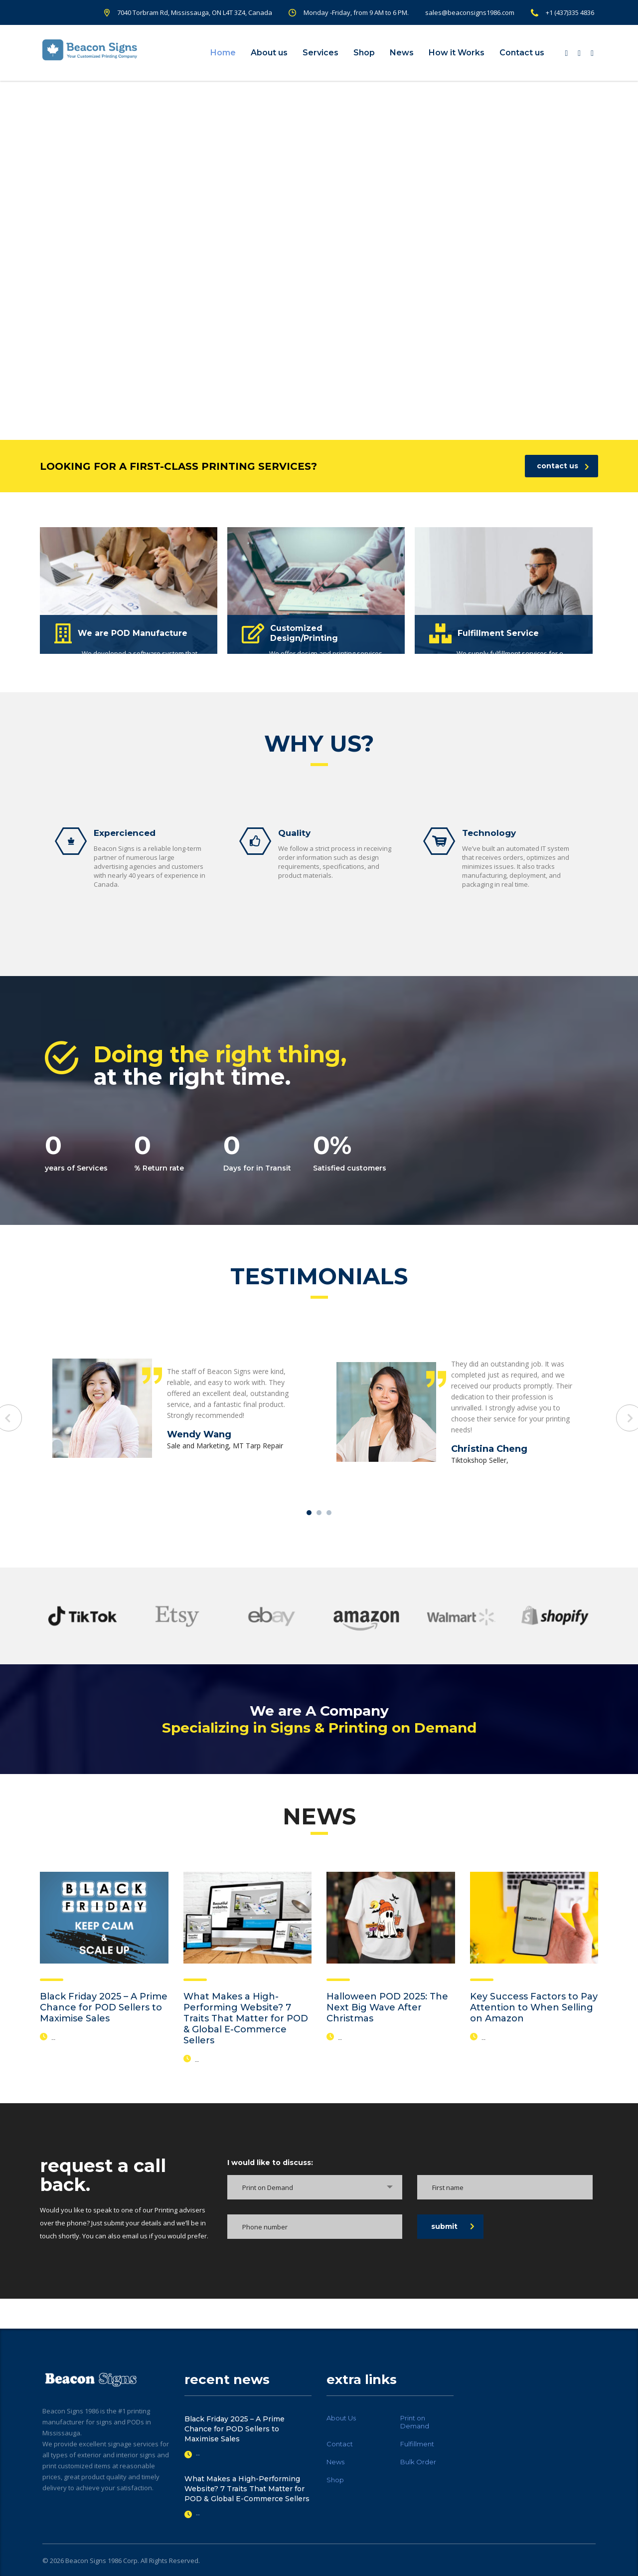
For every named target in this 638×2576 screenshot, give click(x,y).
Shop (364, 52)
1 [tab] (309, 1512)
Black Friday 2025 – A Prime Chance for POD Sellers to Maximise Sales (103, 2007)
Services (320, 52)
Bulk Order (418, 2462)
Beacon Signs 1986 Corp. (102, 2560)
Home (223, 52)
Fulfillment (417, 2444)
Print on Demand (414, 2422)
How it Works (456, 52)
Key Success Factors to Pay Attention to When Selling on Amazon (534, 2007)
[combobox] (314, 2187)
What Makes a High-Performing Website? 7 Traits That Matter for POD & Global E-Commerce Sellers (245, 2018)
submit (453, 2226)
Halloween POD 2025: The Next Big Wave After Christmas (387, 2007)
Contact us (521, 52)
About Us (341, 2418)
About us (269, 52)
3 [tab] (328, 1512)
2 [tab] (319, 1512)
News (402, 52)
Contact (339, 2444)
